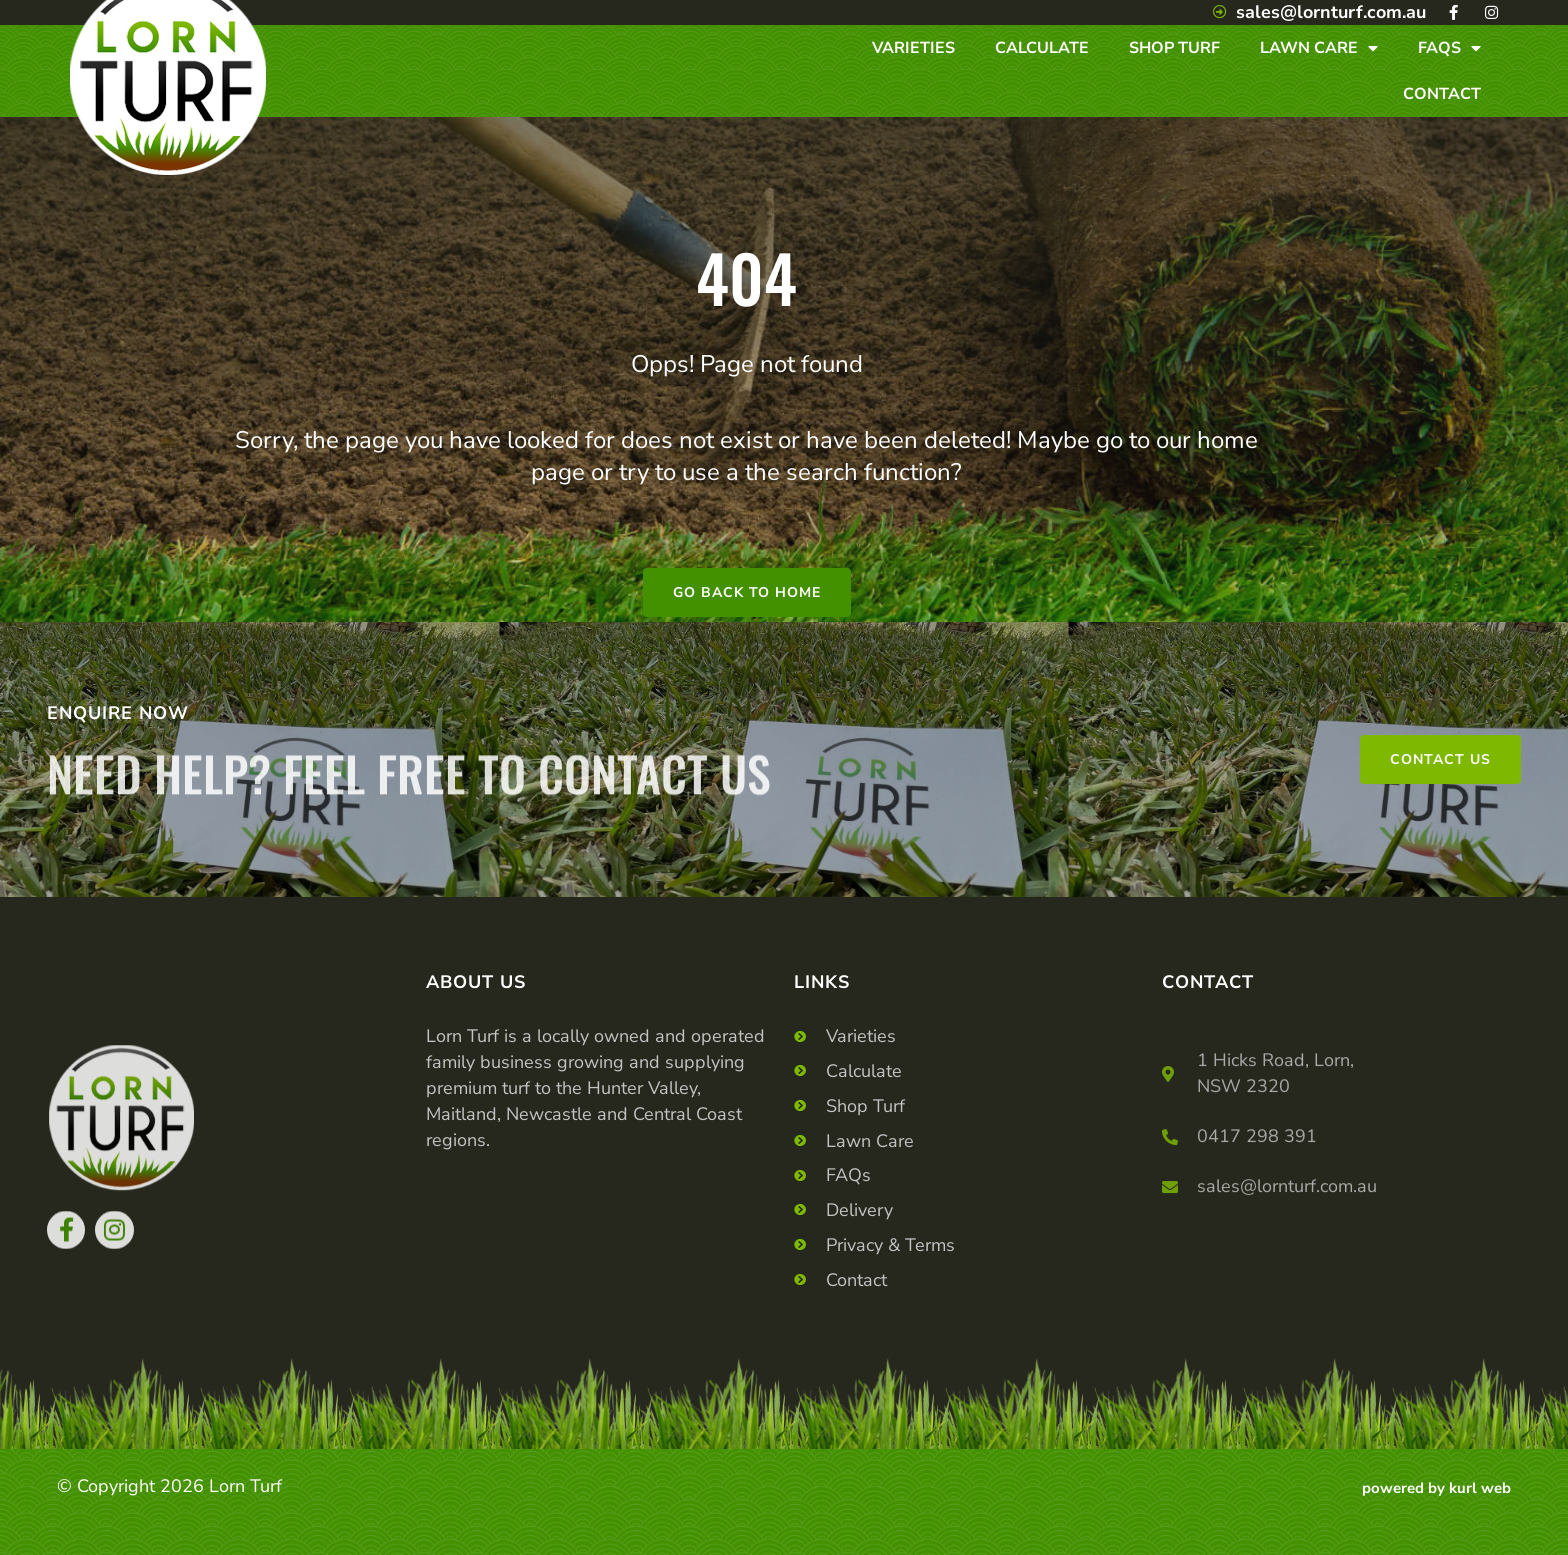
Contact (1442, 94)
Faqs (1449, 48)
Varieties (913, 48)
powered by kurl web (1436, 1488)
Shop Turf (1174, 48)
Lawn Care (1319, 48)
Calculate (1042, 48)
